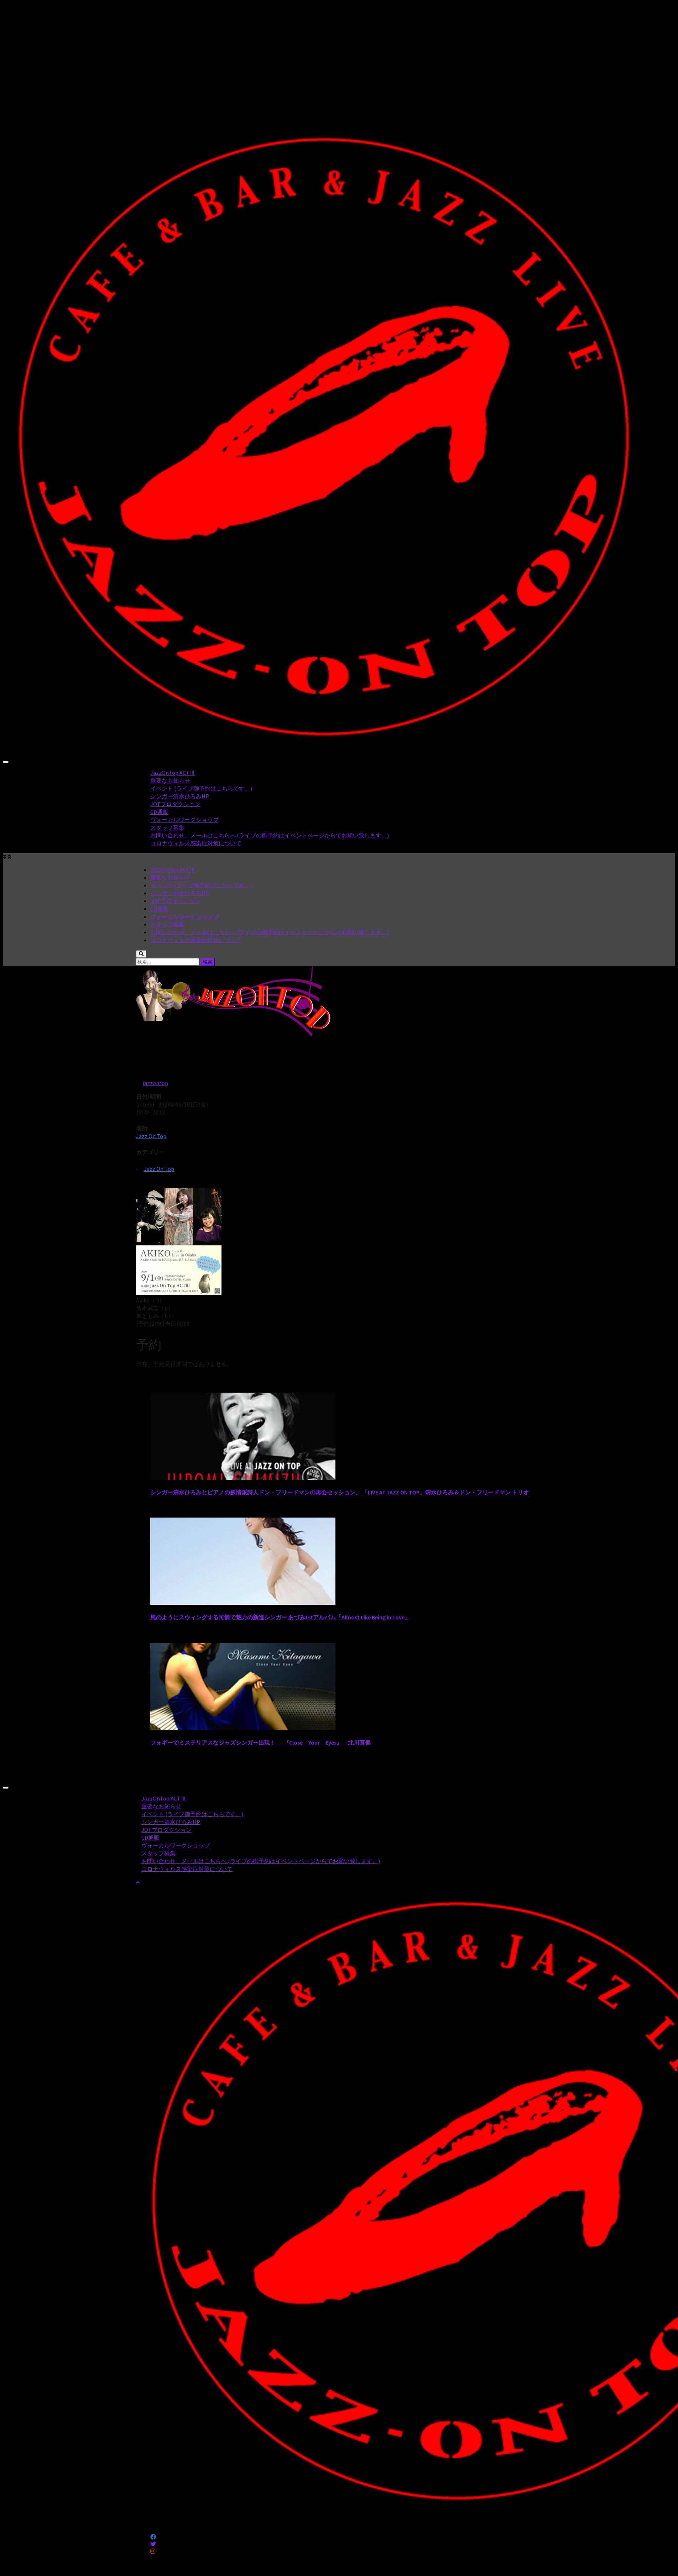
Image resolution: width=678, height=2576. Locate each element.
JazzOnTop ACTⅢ (172, 772)
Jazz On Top (151, 1136)
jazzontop (155, 1083)
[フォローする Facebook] (153, 2536)
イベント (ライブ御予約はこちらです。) (201, 788)
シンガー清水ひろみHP (179, 796)
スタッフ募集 (167, 827)
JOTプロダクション (175, 804)
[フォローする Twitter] (153, 2544)
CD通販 (159, 811)
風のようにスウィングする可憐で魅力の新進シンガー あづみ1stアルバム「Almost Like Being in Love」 (280, 1617)
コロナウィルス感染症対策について (195, 843)
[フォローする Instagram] (152, 2551)
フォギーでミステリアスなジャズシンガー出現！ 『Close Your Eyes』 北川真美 (260, 1742)
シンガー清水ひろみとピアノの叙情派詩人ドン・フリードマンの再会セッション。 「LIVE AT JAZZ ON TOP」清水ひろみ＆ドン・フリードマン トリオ (339, 1492)
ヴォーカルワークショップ (184, 819)
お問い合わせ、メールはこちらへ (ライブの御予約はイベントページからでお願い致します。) (269, 835)
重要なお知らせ (170, 780)
